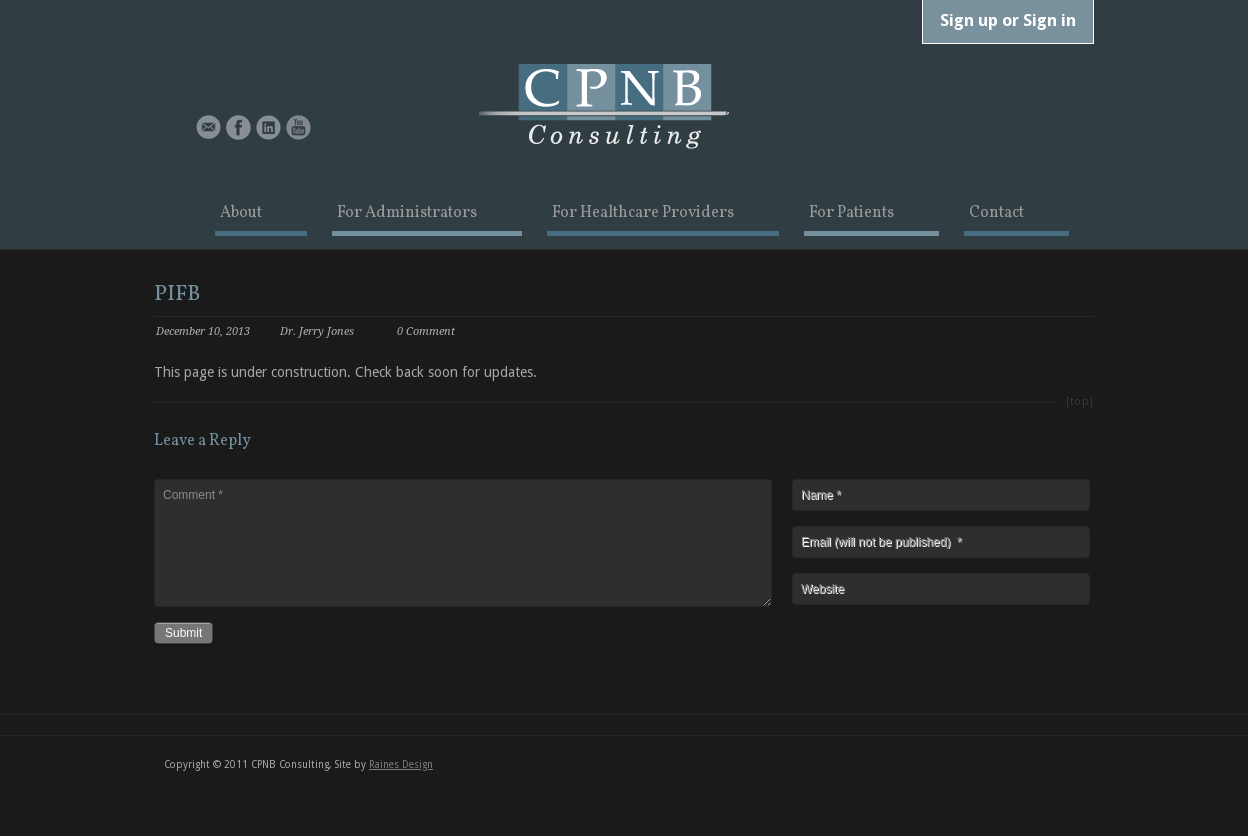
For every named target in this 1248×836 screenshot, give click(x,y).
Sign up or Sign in (1008, 20)
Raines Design (401, 764)
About (241, 214)
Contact (996, 214)
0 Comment (426, 331)
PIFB (177, 294)
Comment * (463, 543)
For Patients (851, 214)
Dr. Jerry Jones (317, 331)
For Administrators (407, 214)
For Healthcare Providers (643, 214)
